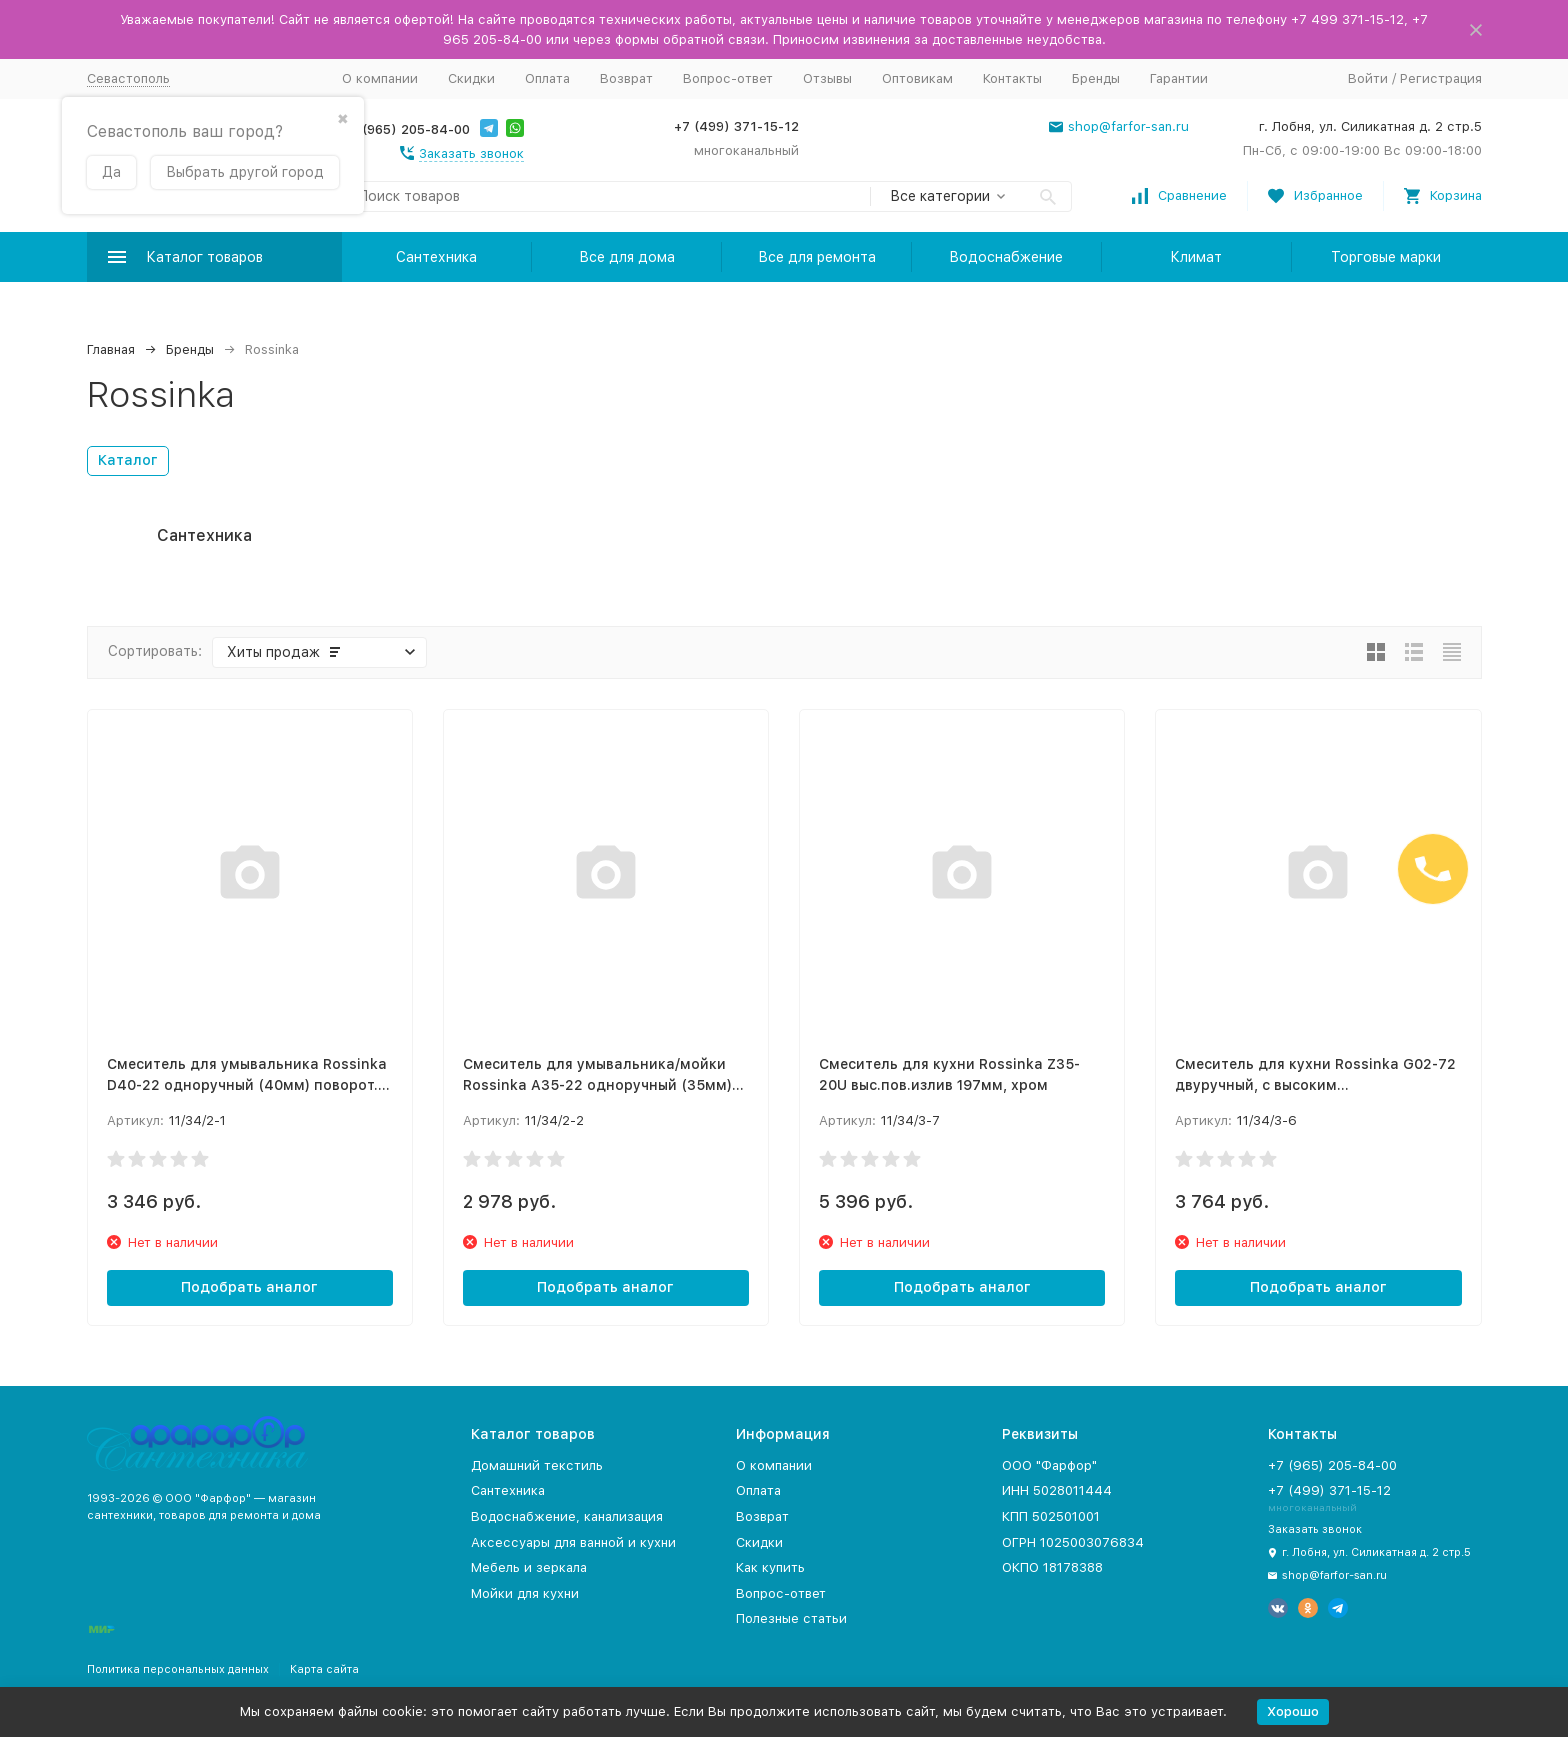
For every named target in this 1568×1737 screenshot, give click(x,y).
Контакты (1012, 78)
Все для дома (627, 257)
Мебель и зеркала (529, 1567)
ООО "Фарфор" (1049, 1465)
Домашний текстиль (537, 1465)
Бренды (1096, 78)
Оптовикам (917, 78)
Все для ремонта (817, 257)
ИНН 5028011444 (1057, 1490)
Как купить (770, 1567)
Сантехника (436, 257)
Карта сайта (324, 1669)
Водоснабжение (1006, 257)
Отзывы (827, 78)
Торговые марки (1386, 257)
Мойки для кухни (525, 1593)
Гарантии (1179, 78)
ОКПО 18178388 (1052, 1567)
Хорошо (1293, 1711)
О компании (380, 78)
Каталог (128, 460)
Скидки (471, 78)
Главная (111, 349)
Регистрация (1441, 78)
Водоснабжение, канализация (567, 1516)
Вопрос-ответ (728, 78)
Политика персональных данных (178, 1669)
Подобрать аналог (249, 1287)
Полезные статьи (791, 1618)
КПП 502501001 (1051, 1516)
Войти (1368, 78)
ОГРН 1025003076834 (1073, 1542)
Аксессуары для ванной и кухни (573, 1542)
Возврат (626, 78)
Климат (1196, 257)
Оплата (547, 78)
